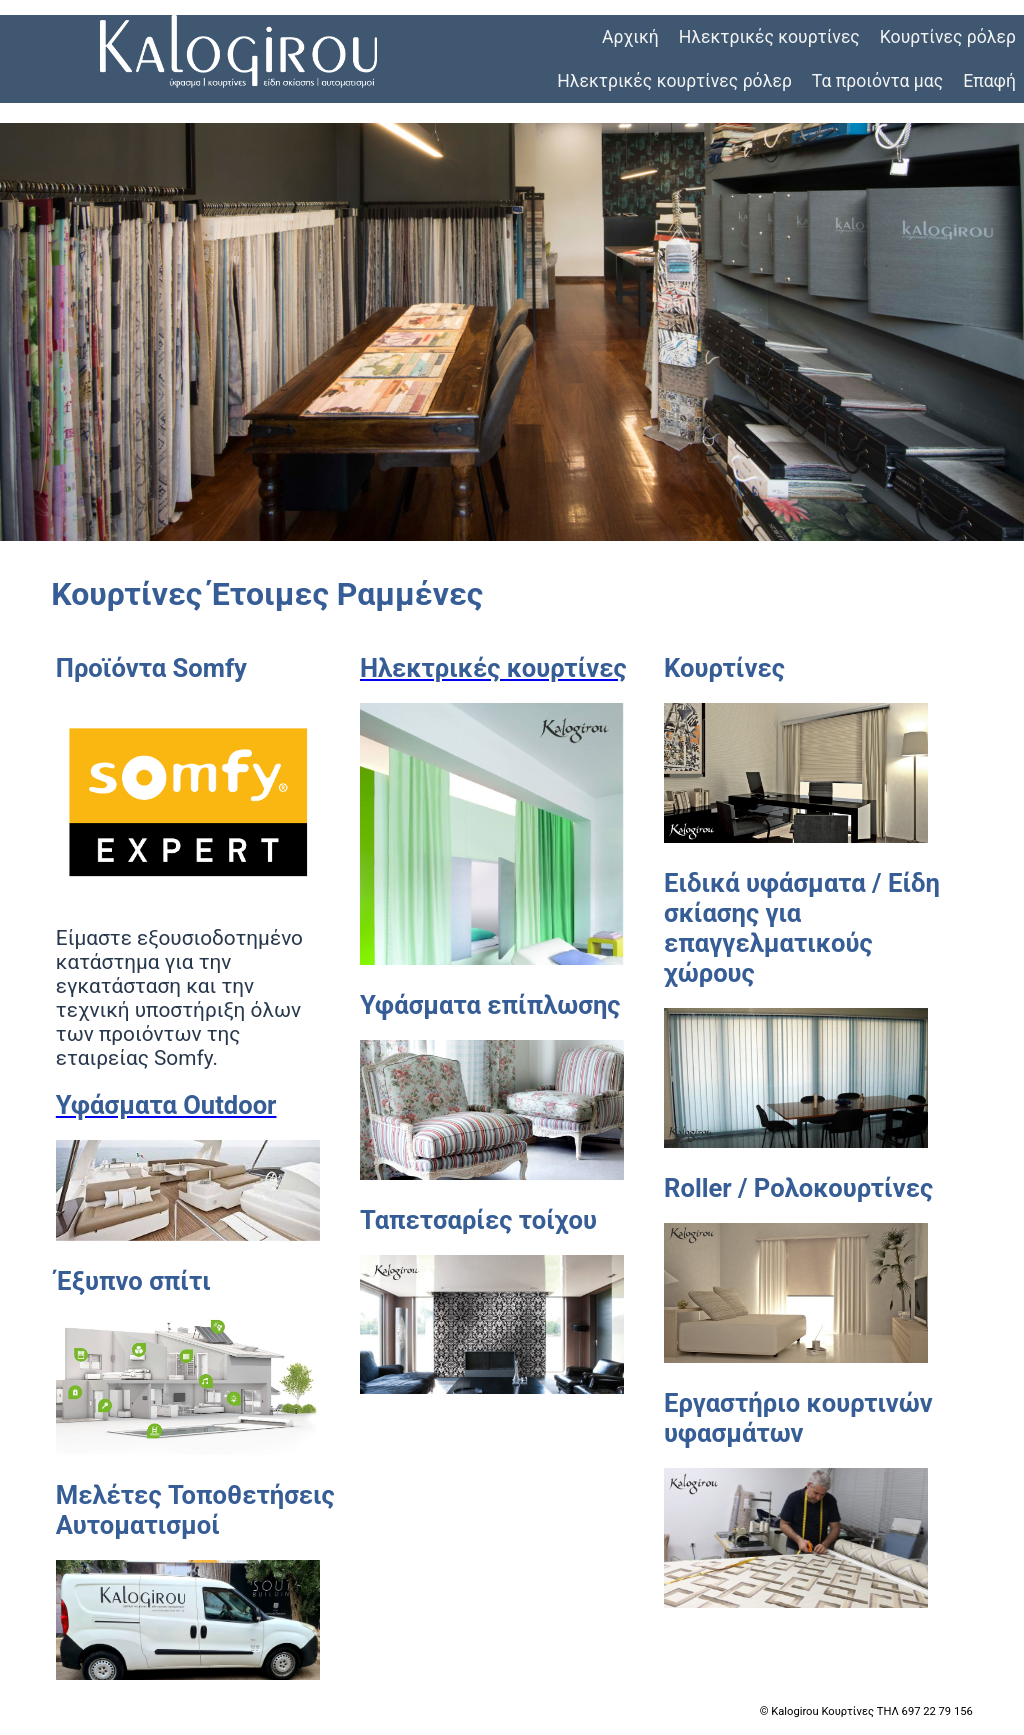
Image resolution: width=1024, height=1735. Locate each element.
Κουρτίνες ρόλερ (948, 37)
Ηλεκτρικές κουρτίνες (769, 37)
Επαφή (989, 81)
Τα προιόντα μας (877, 81)
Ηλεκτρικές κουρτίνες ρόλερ (674, 81)
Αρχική (630, 37)
